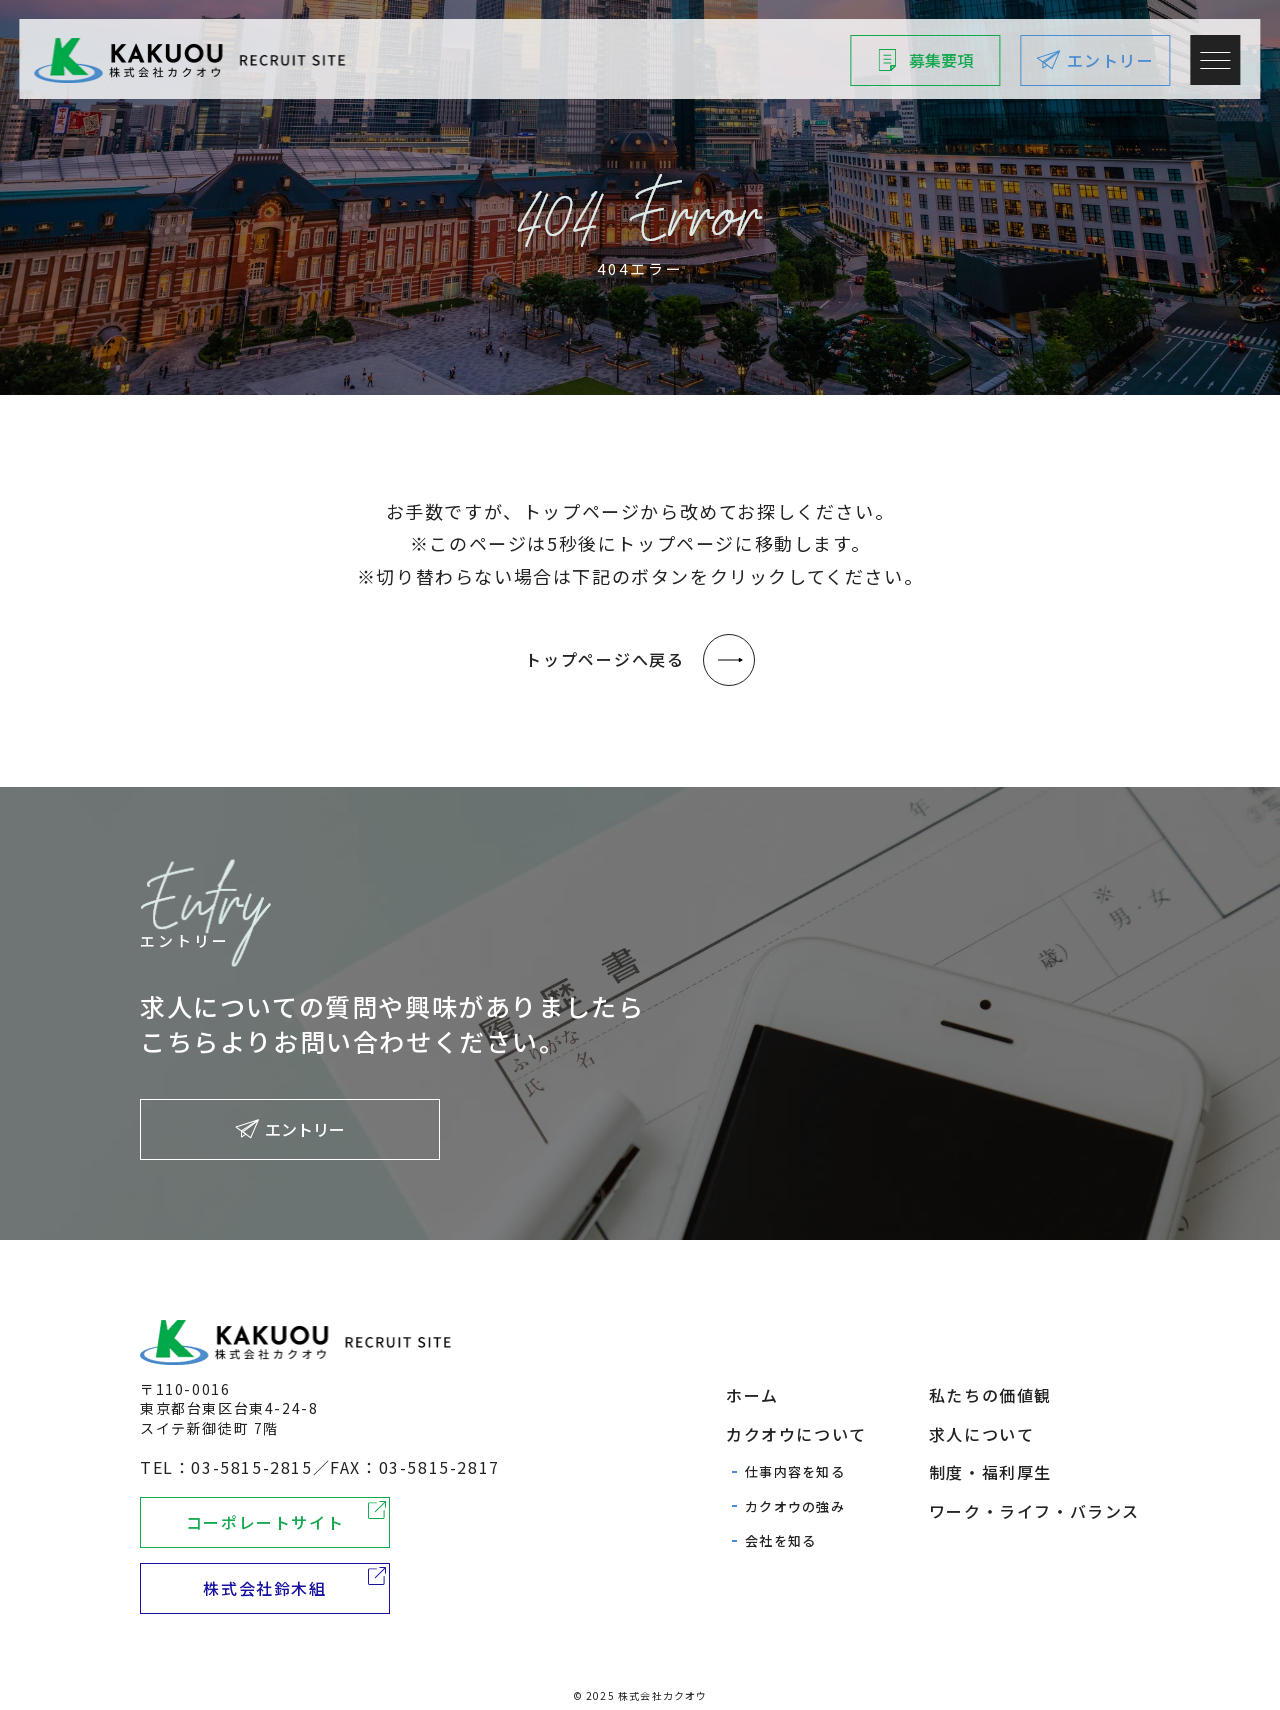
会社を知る (781, 1540)
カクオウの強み (795, 1506)
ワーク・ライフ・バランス (1034, 1511)
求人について (982, 1434)
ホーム (752, 1395)
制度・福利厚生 (990, 1472)
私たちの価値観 (990, 1395)
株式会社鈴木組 (264, 1588)
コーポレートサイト (265, 1522)
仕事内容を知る (795, 1471)
